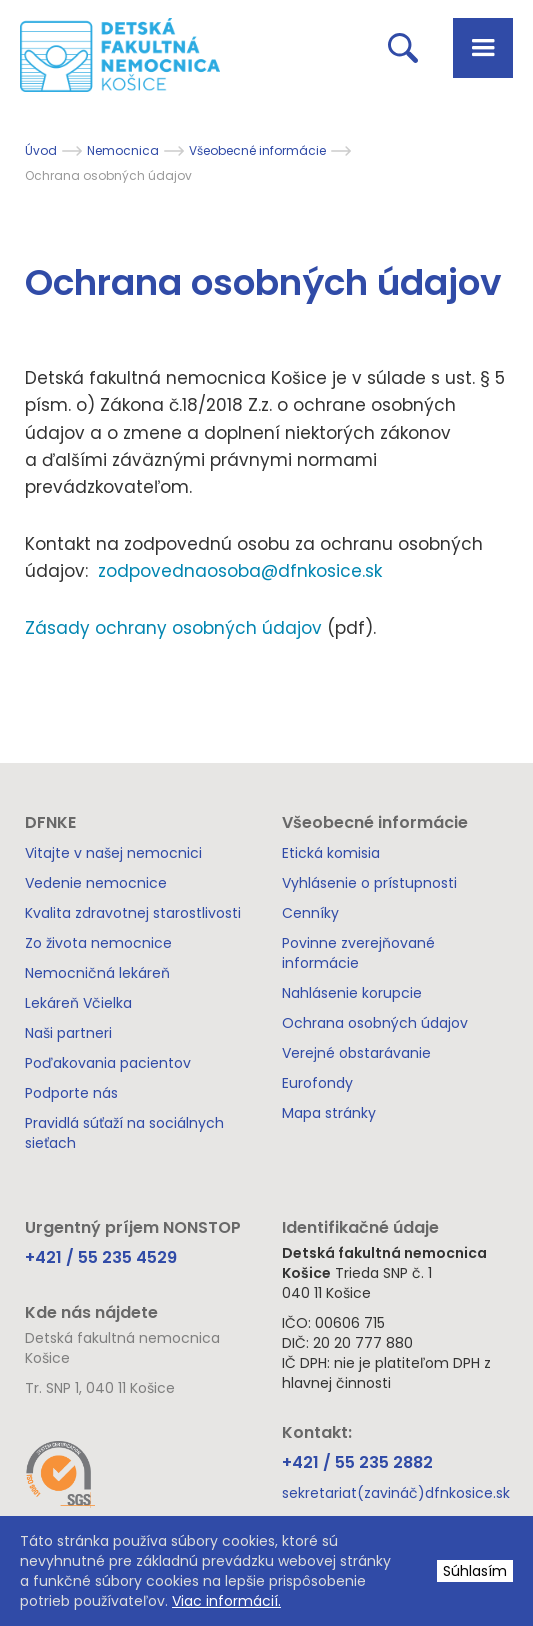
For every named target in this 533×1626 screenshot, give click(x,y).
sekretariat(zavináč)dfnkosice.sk (396, 1493)
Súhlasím (475, 1571)
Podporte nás (71, 1093)
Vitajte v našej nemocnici (113, 853)
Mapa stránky (329, 1113)
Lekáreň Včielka (78, 1003)
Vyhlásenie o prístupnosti (369, 883)
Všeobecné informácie (257, 150)
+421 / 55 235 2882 (357, 1462)
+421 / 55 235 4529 (101, 1257)
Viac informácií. (226, 1601)
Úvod (41, 150)
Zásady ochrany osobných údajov (176, 628)
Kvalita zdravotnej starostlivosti (133, 913)
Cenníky (310, 913)
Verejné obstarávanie (356, 1053)
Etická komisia (331, 853)
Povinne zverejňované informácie (358, 953)
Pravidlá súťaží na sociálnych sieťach (124, 1133)
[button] (483, 48)
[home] (110, 55)
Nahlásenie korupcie (352, 993)
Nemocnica (123, 150)
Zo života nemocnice (98, 943)
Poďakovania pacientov (108, 1063)
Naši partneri (68, 1033)
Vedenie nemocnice (96, 883)
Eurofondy (317, 1083)
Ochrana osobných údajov (375, 1023)
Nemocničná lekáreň (97, 973)
